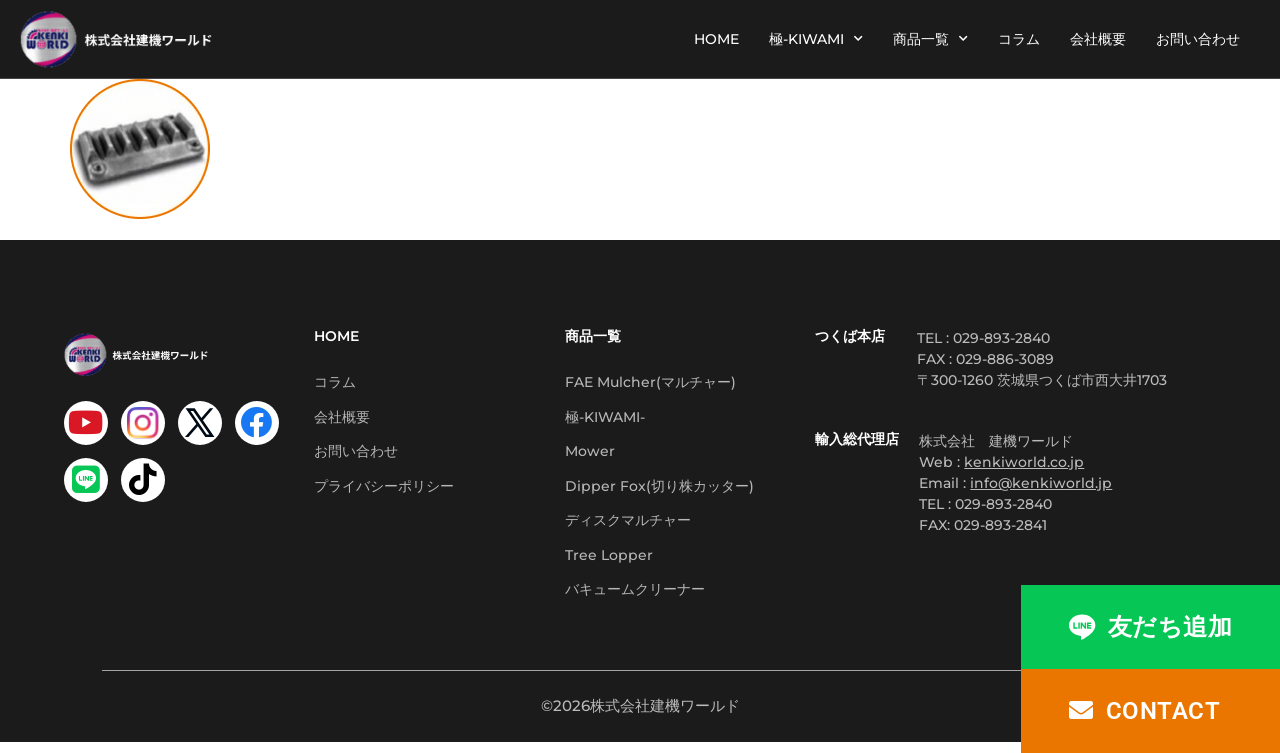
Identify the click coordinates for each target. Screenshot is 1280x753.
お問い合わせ (1198, 39)
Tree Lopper (609, 563)
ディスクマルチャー (628, 527)
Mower (590, 455)
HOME (716, 39)
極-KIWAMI (816, 39)
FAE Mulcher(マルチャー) (650, 383)
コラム (1019, 39)
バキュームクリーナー (635, 599)
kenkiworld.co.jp (1024, 462)
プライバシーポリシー (384, 491)
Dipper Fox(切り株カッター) (659, 491)
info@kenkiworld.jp (1041, 483)
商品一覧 (930, 39)
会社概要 (1098, 39)
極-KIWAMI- (605, 419)
